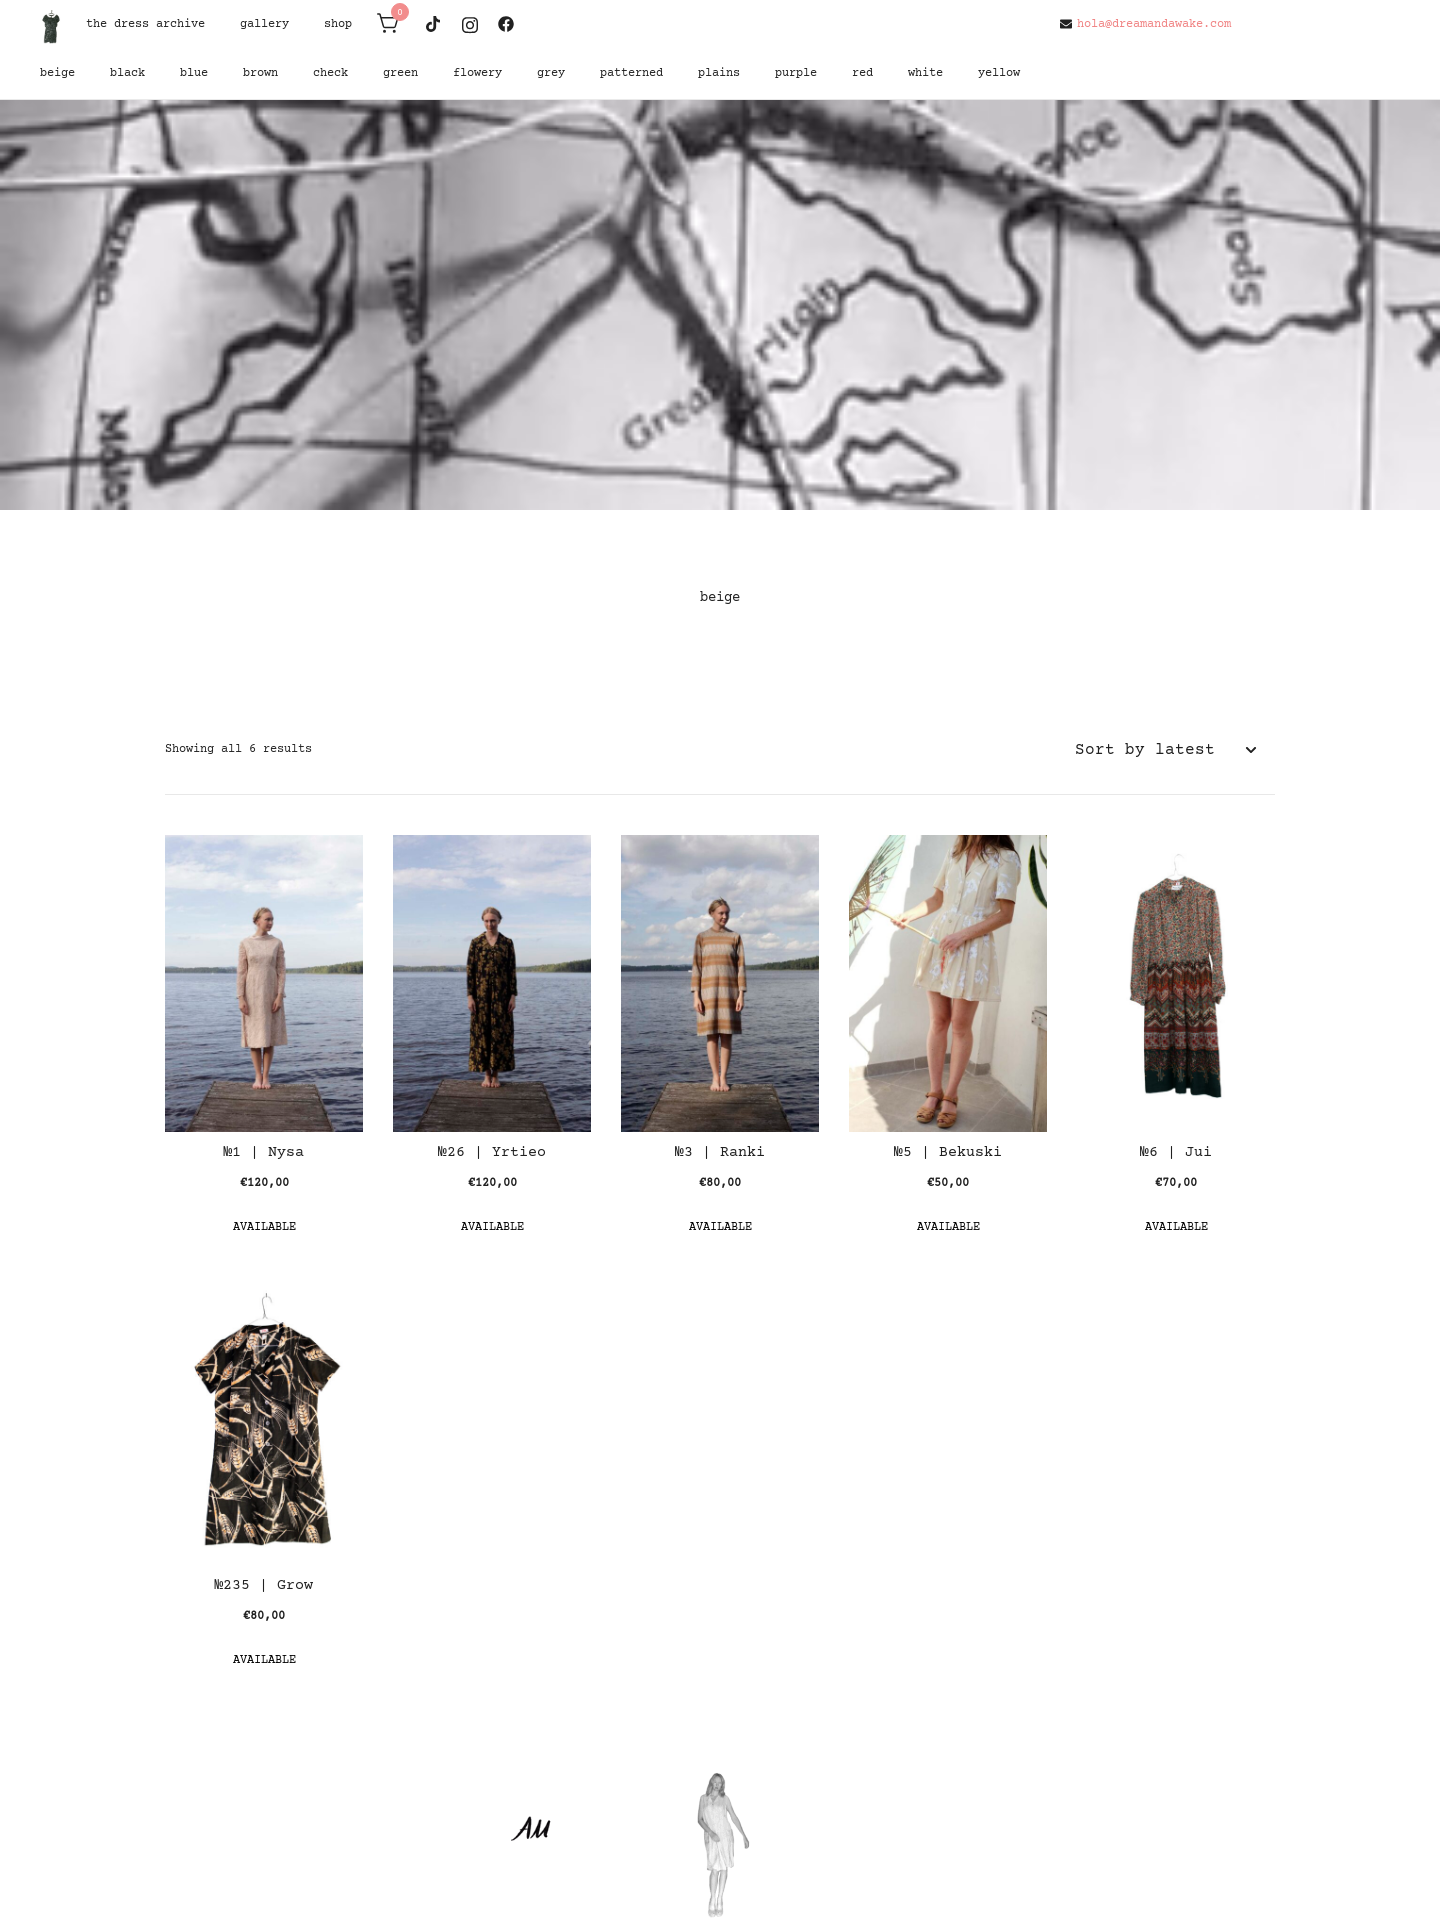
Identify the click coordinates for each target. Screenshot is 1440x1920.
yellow (999, 73)
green (400, 73)
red (862, 73)
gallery (264, 24)
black (127, 73)
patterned (631, 73)
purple (796, 73)
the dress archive (145, 24)
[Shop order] (1165, 750)
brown (260, 73)
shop (338, 24)
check (330, 73)
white (925, 73)
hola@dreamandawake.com (1145, 24)
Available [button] (264, 1227)
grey (551, 73)
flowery (477, 73)
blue (194, 73)
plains (719, 73)
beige (57, 73)
